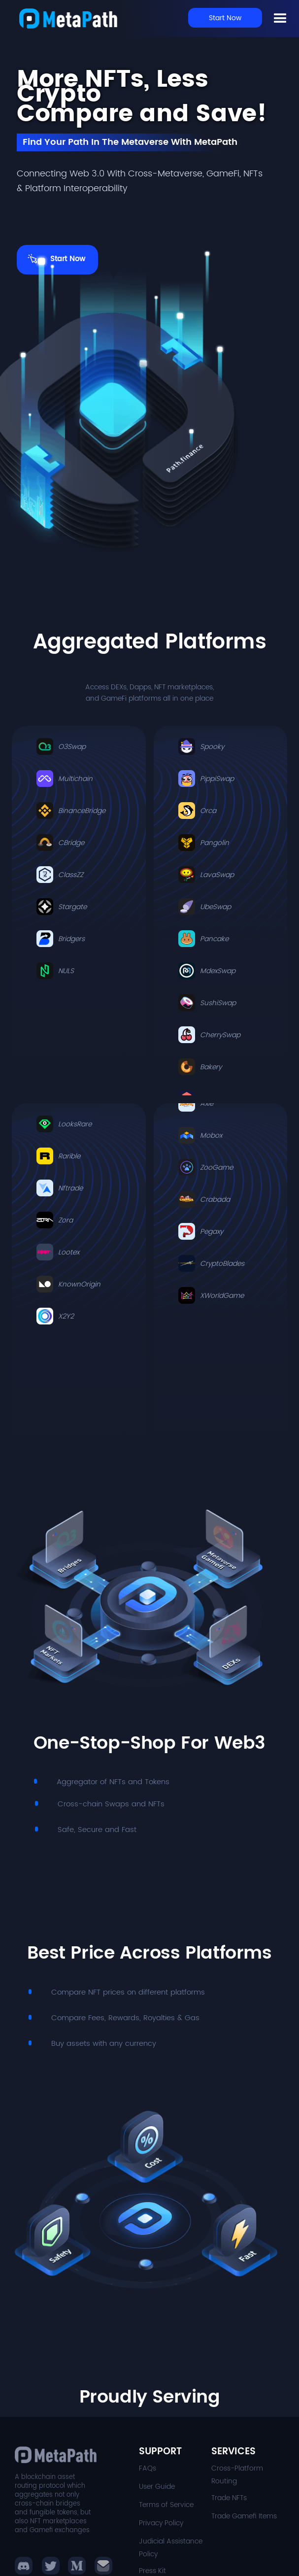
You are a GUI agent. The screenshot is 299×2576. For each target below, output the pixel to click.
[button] (51, 2566)
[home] (68, 18)
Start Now (225, 18)
